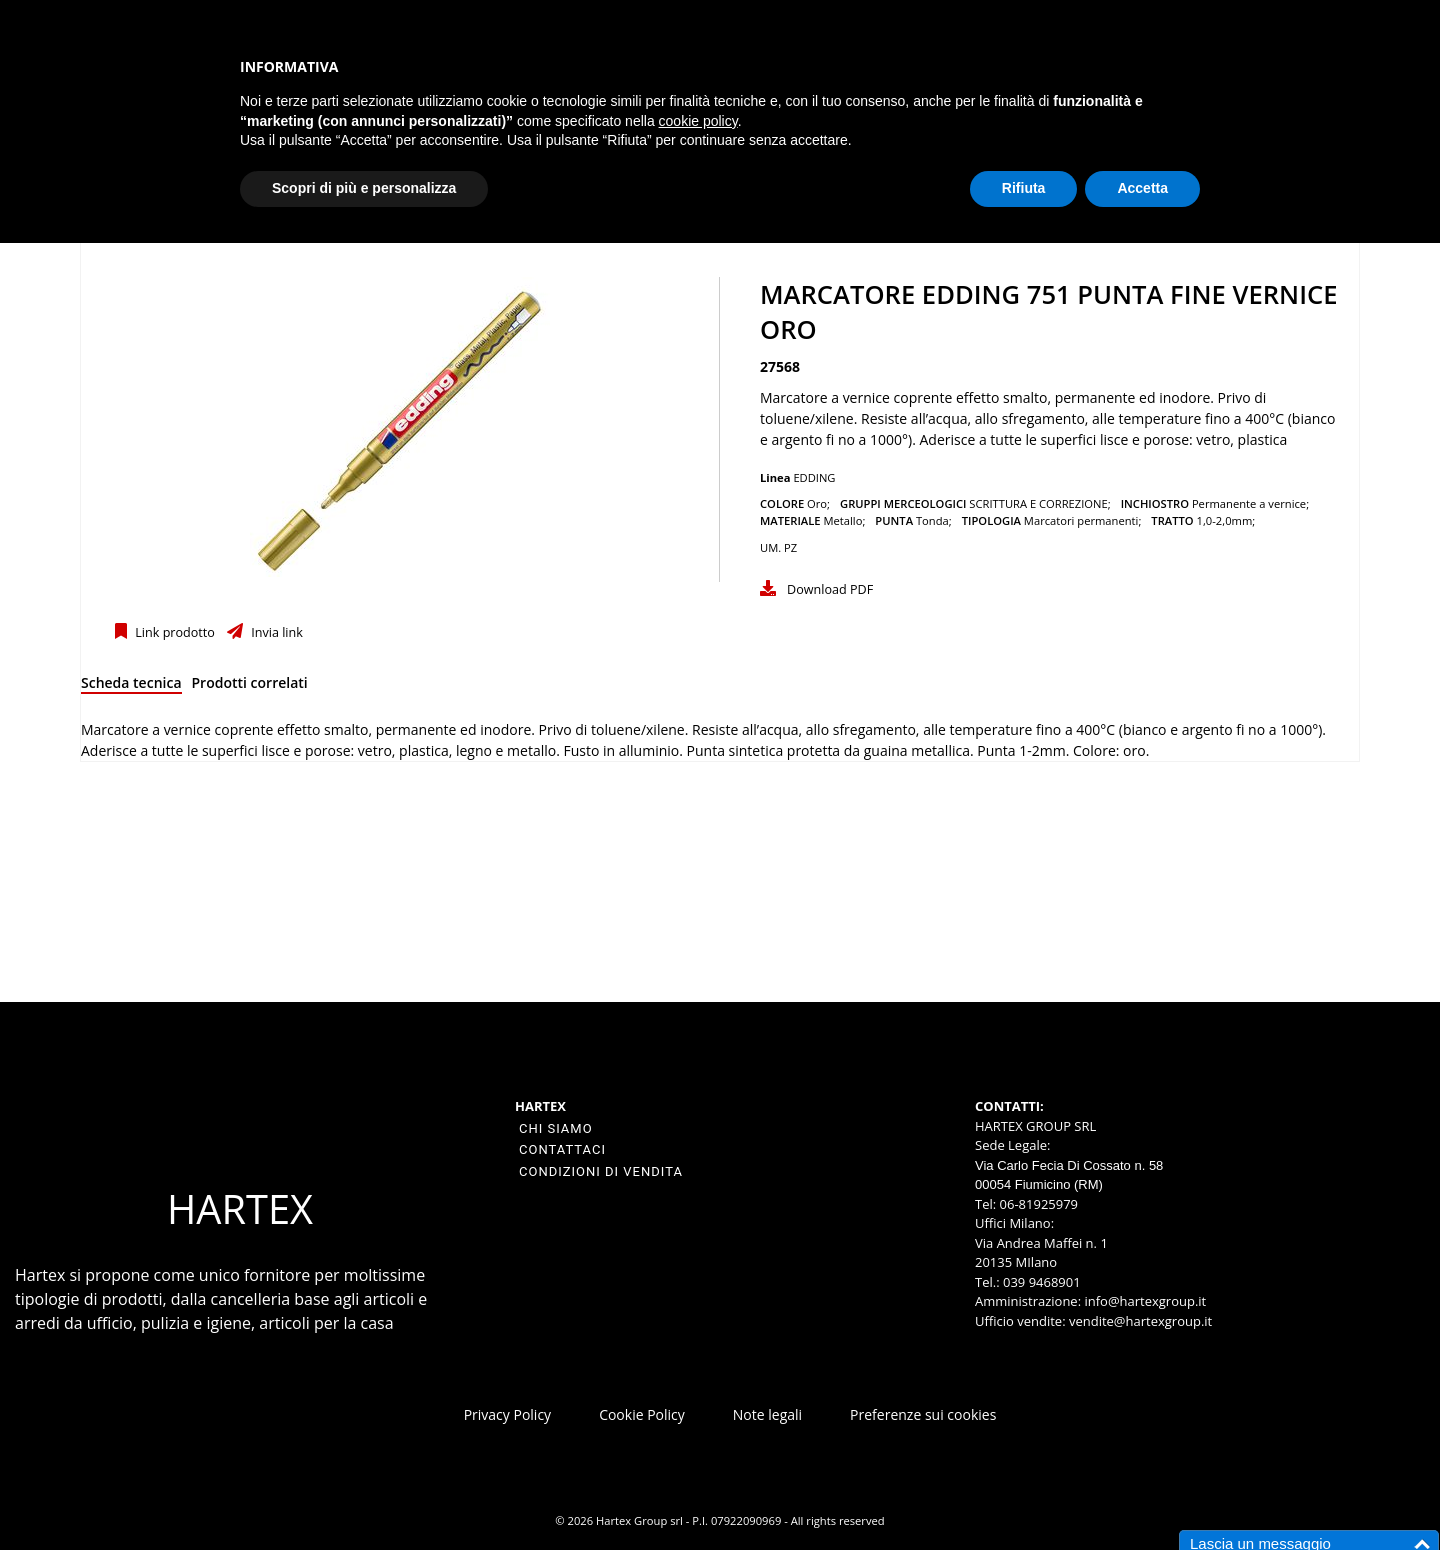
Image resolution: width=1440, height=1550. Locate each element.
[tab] (131, 686)
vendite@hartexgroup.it (1140, 1321)
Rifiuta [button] (1024, 188)
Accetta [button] (1142, 188)
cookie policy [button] (698, 121)
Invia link (275, 632)
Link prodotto (173, 632)
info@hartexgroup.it (1143, 1301)
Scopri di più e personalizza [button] (364, 188)
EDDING (814, 477)
